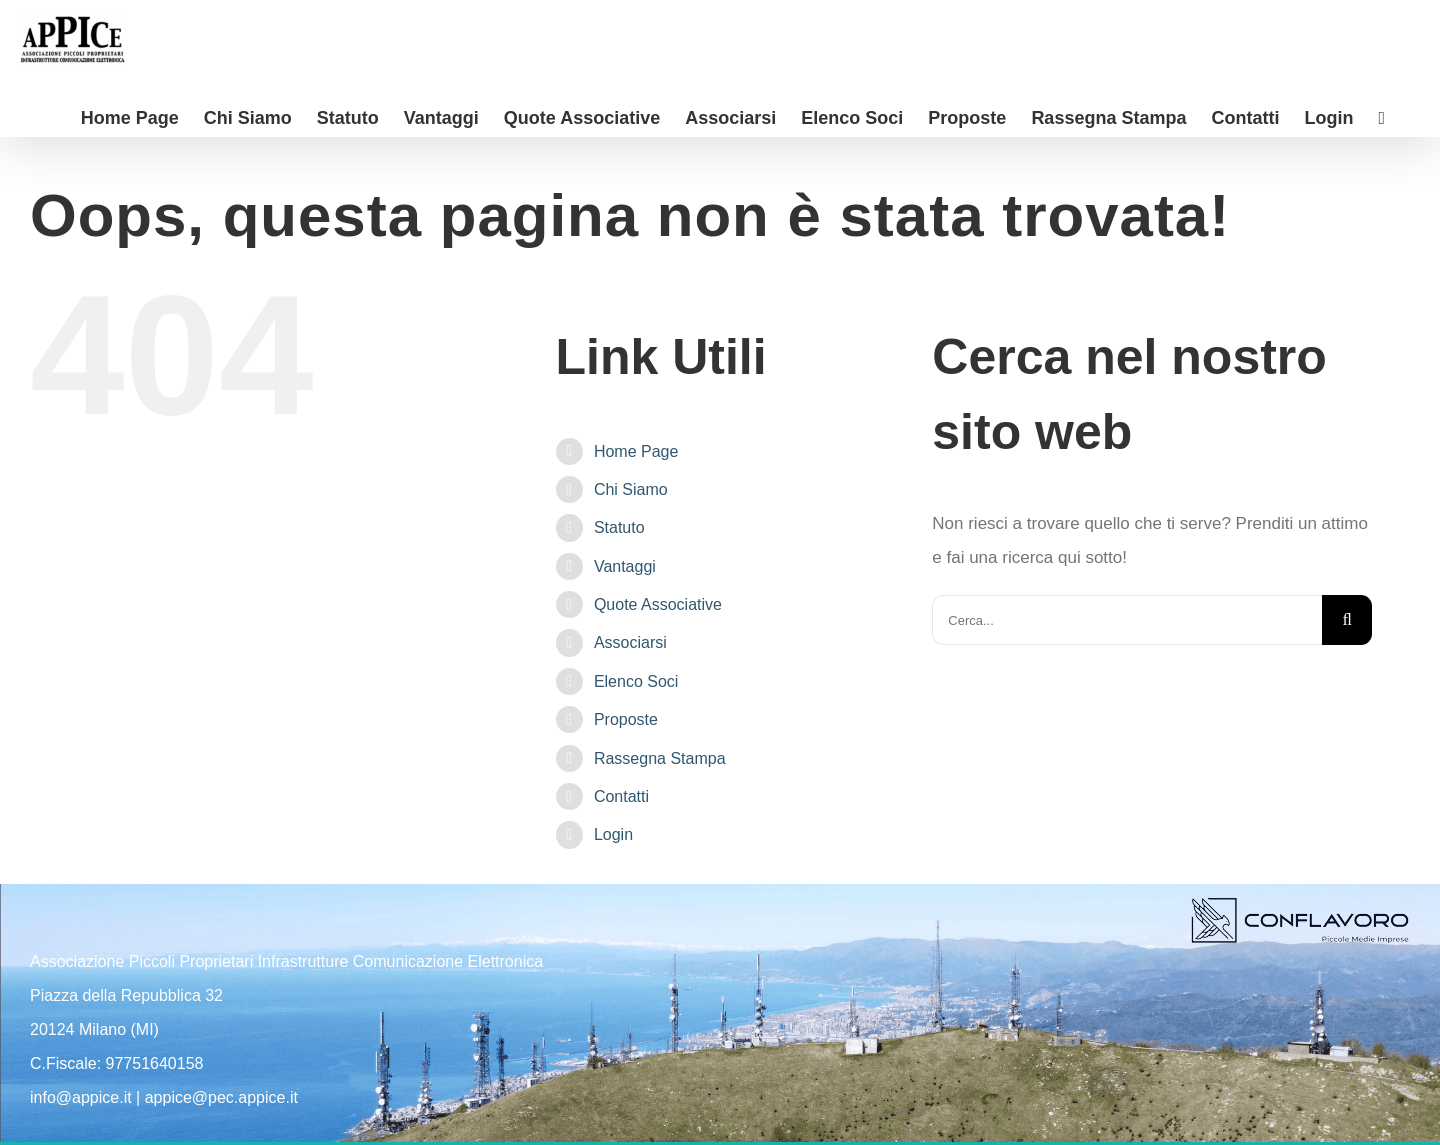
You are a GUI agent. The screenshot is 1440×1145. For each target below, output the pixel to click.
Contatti (621, 796)
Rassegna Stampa (660, 758)
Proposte (626, 719)
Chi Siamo (631, 489)
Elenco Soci (636, 681)
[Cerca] (1347, 620)
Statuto (619, 527)
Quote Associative (658, 604)
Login (613, 834)
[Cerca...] (1127, 620)
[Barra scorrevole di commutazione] (1381, 116)
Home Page (636, 451)
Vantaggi (625, 566)
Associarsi (630, 642)
